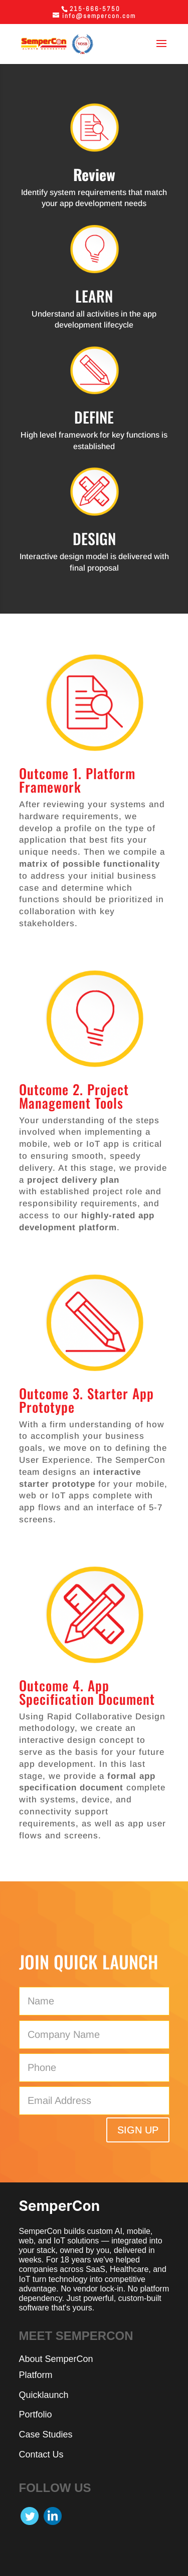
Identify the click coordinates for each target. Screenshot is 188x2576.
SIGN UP (137, 2129)
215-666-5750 (95, 9)
